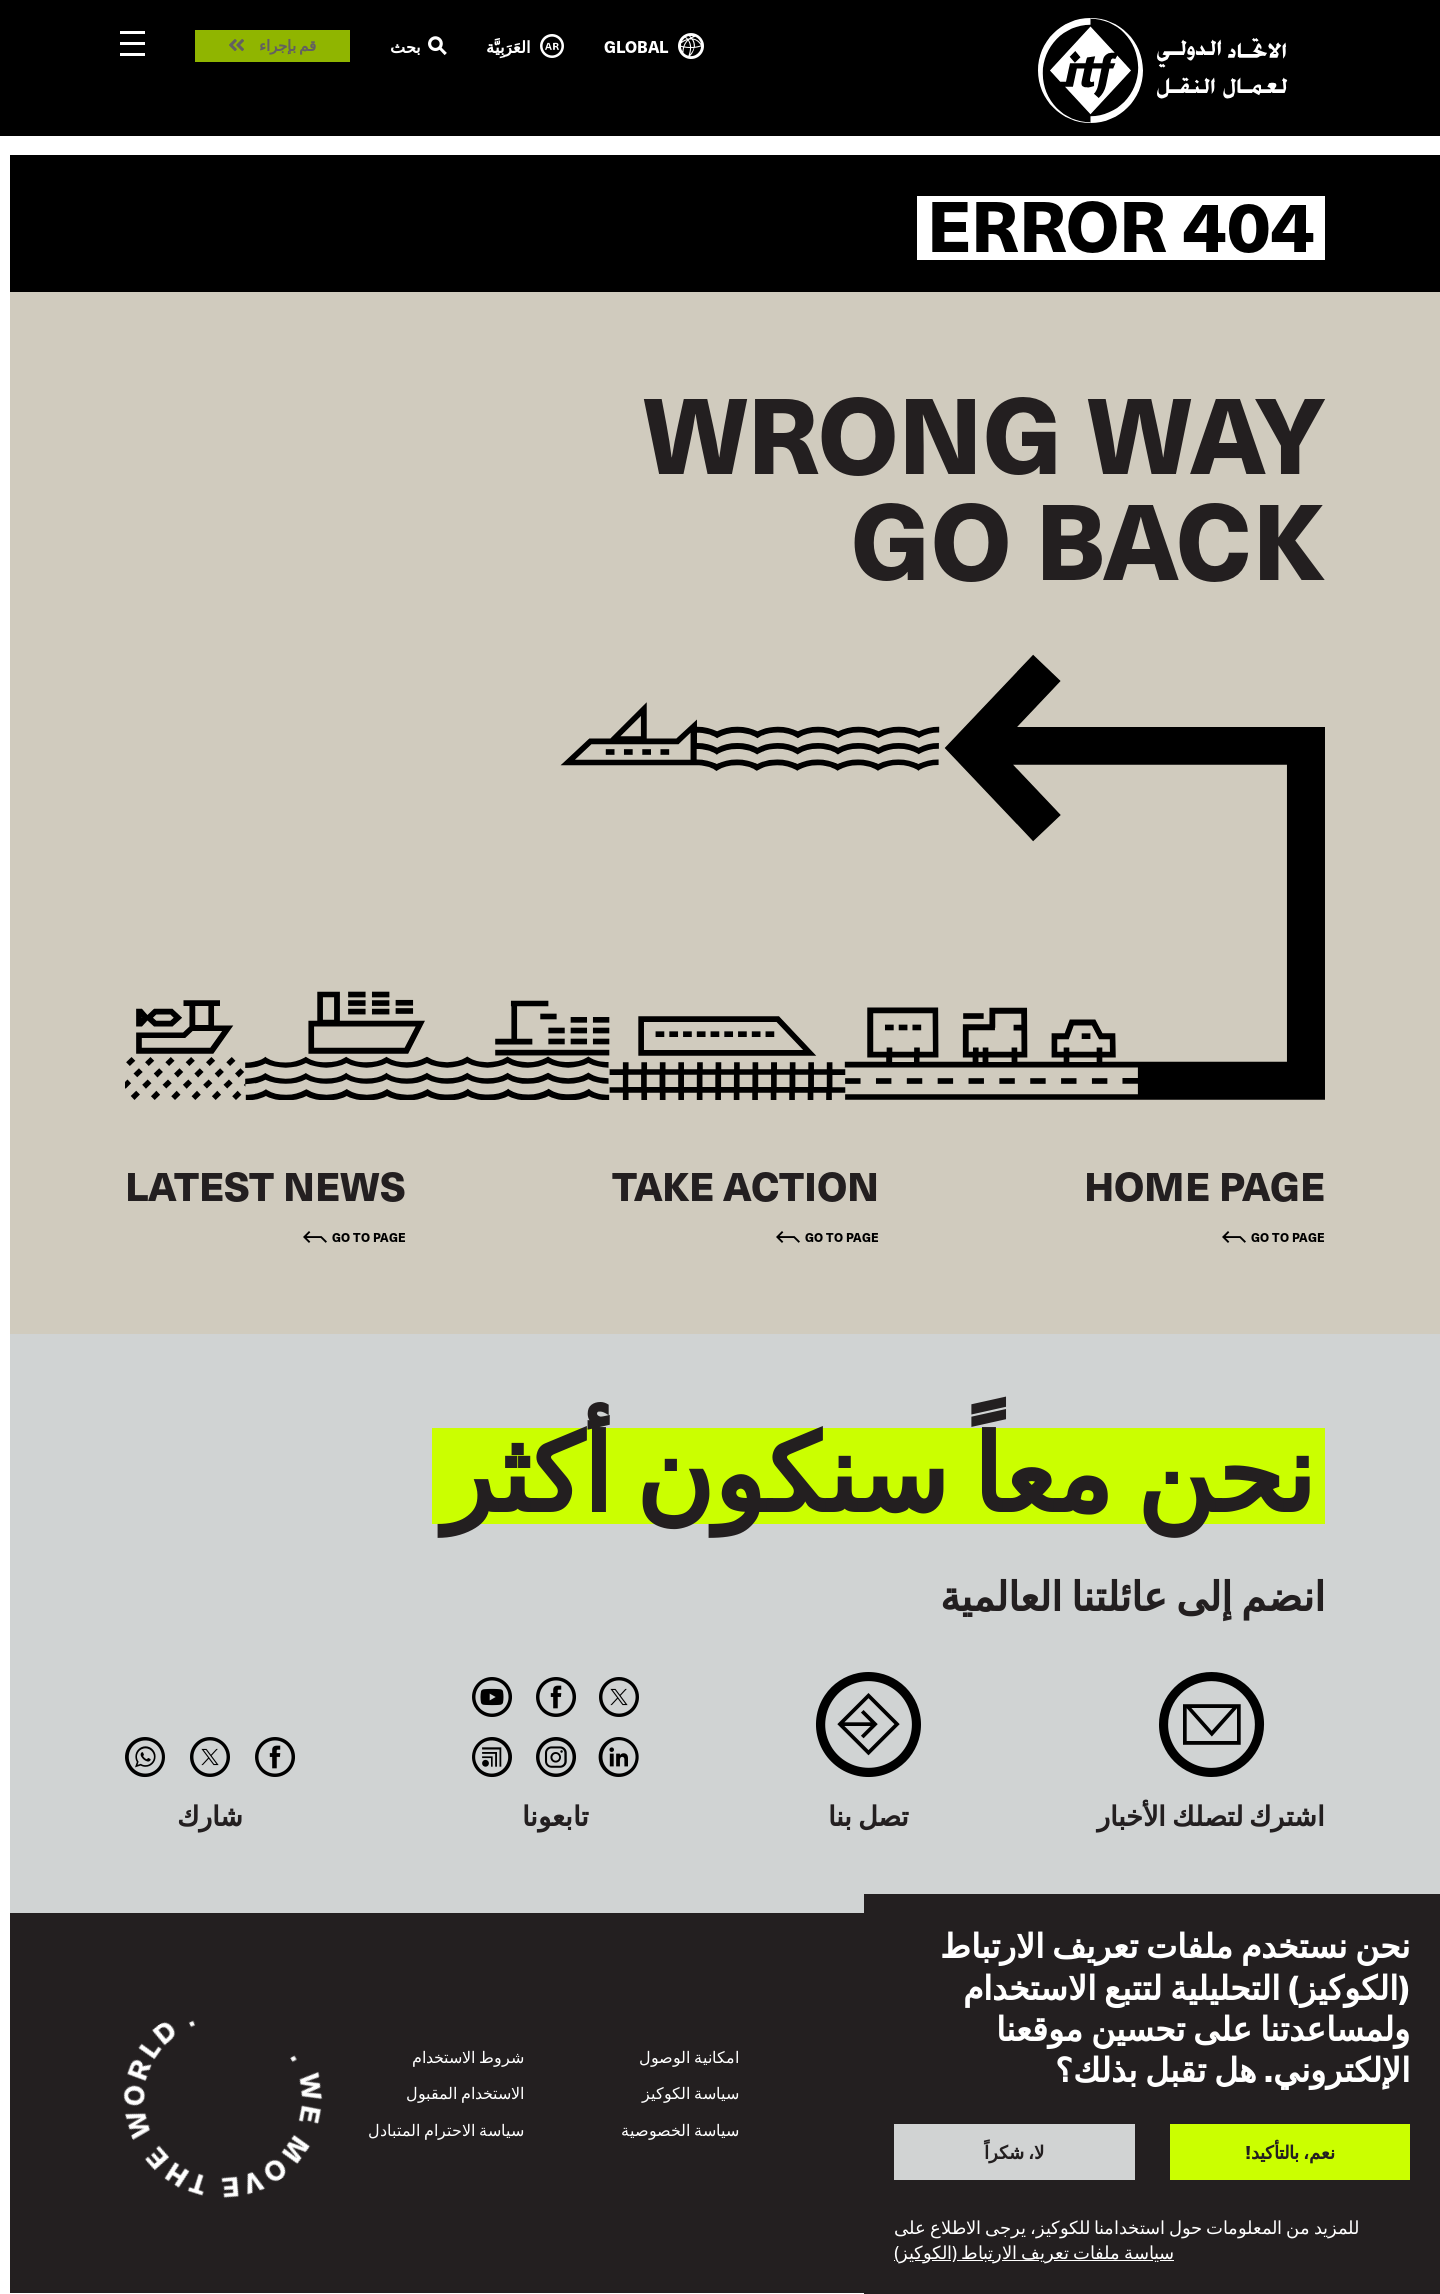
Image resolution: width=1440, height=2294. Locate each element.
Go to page (1288, 1237)
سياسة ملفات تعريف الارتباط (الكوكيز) (1034, 2252)
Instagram (555, 1757)
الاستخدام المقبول (465, 2092)
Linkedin (618, 1757)
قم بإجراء (287, 46)
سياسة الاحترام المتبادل (446, 2129)
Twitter (618, 1697)
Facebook (555, 1697)
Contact (868, 1734)
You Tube (492, 1697)
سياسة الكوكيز (690, 2092)
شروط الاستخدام (468, 2056)
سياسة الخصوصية (680, 2129)
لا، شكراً (1014, 2151)
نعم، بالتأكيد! (1290, 2151)
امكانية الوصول (689, 2056)
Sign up (1211, 1734)
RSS (492, 1757)
